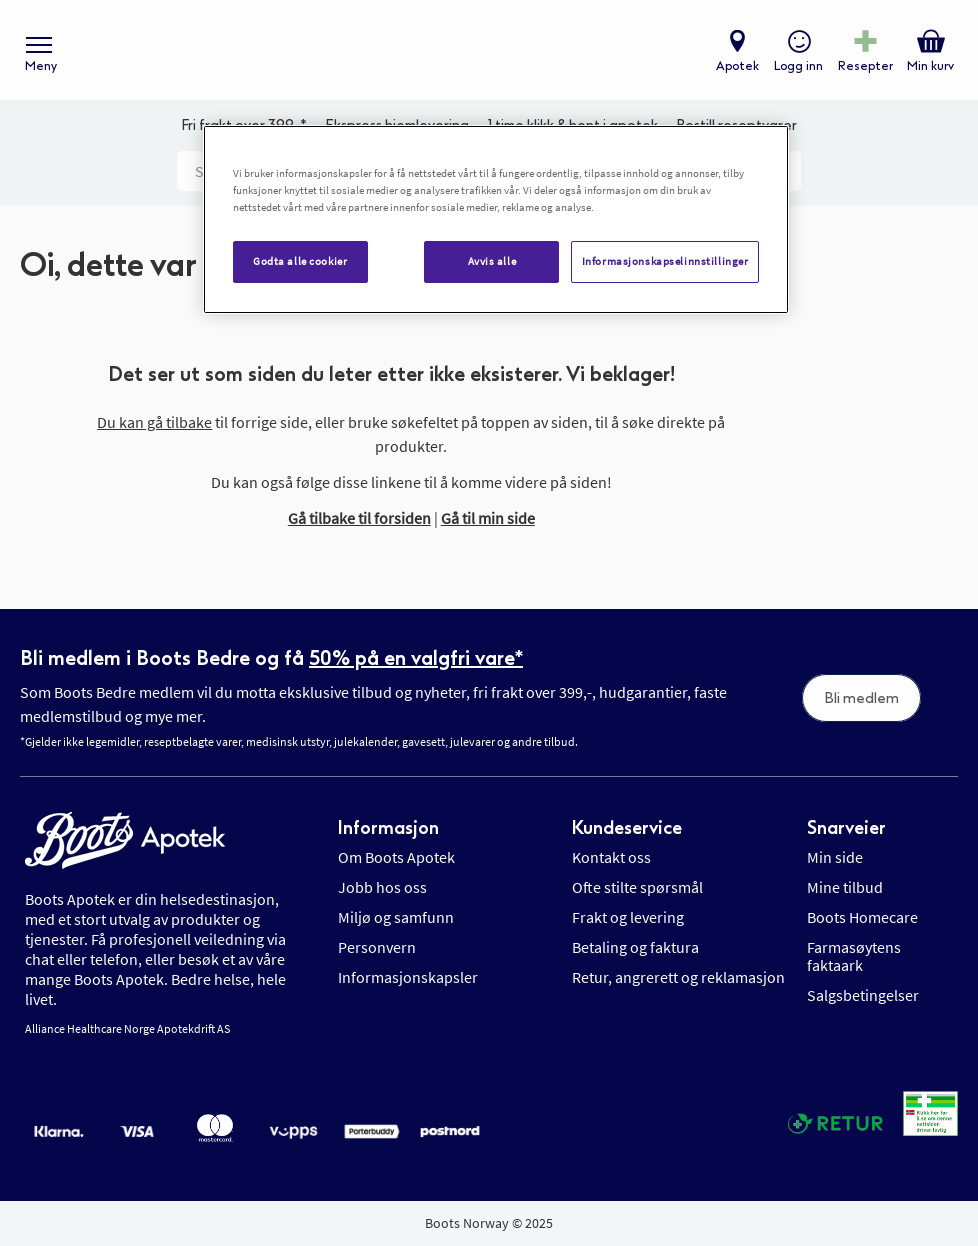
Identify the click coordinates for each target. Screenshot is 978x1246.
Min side (835, 857)
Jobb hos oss (382, 887)
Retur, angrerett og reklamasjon (678, 977)
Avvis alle (492, 261)
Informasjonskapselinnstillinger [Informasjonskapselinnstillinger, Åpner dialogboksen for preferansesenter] (665, 261)
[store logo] (479, 50)
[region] (496, 219)
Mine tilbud (845, 887)
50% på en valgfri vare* (416, 658)
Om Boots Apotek (396, 857)
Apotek (737, 66)
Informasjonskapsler (408, 977)
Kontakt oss (611, 857)
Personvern (377, 947)
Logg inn (798, 66)
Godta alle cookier (300, 261)
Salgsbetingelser (863, 995)
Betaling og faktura (635, 947)
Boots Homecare (862, 917)
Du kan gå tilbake (154, 422)
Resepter (865, 66)
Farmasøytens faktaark (854, 956)
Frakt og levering (628, 917)
